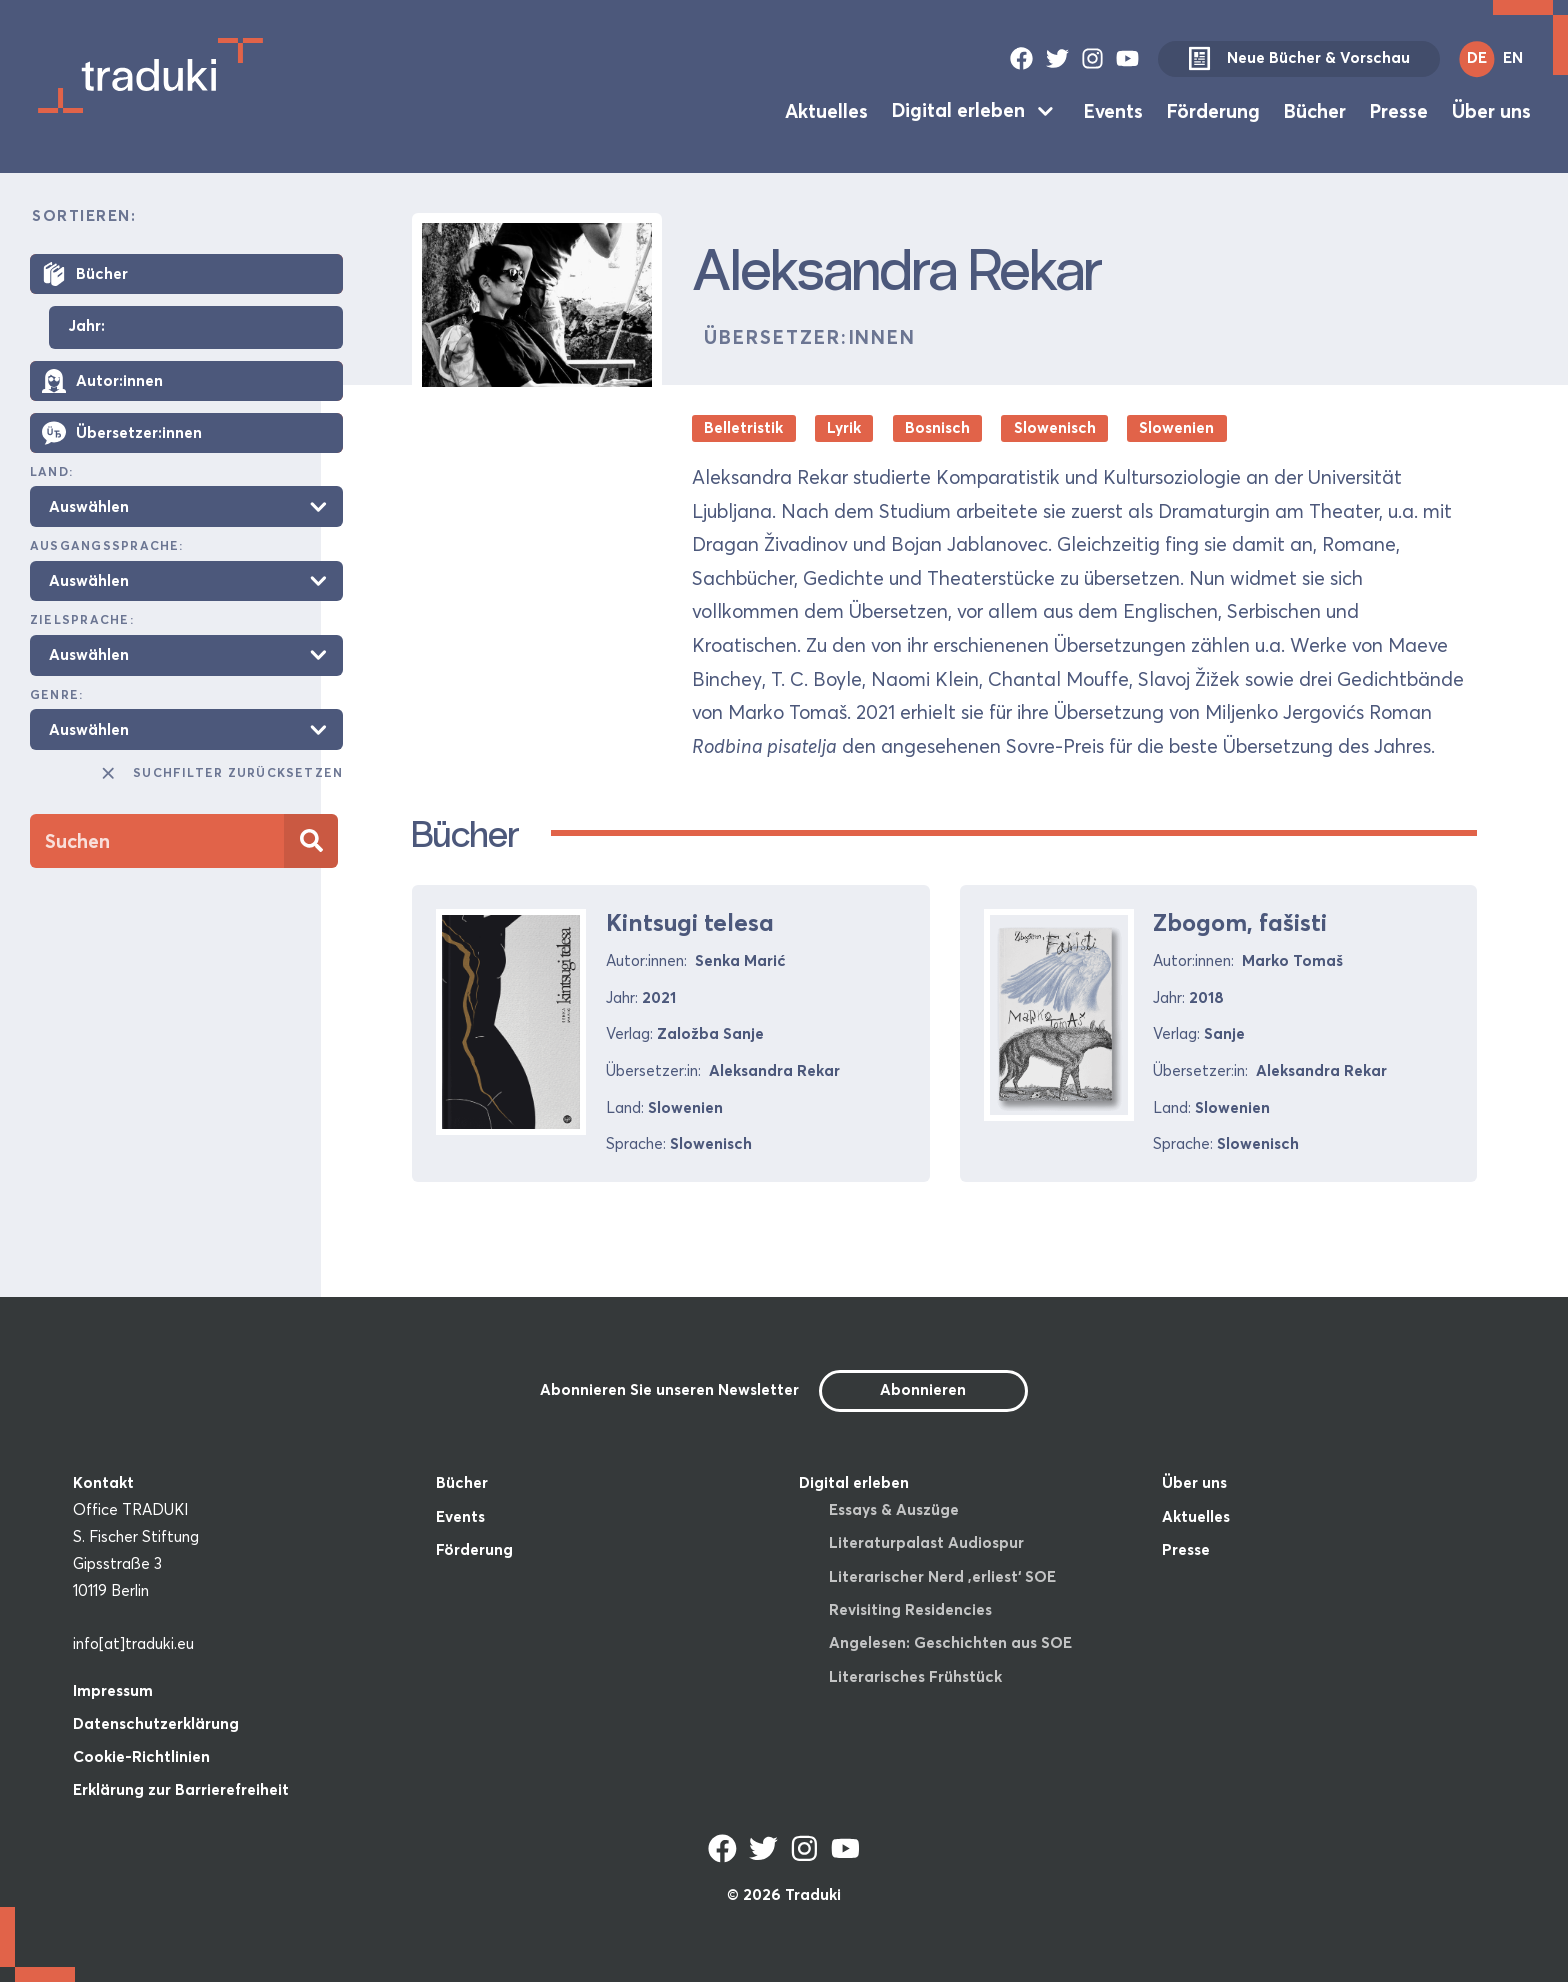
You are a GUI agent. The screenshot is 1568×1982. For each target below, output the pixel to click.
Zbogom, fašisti (1240, 922)
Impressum (113, 1690)
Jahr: (86, 326)
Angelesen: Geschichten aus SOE (950, 1642)
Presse (1399, 110)
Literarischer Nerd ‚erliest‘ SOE (942, 1576)
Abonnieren (923, 1389)
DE (1477, 57)
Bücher (1315, 110)
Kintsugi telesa (690, 922)
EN (1513, 57)
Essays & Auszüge (894, 1509)
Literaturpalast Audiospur (926, 1542)
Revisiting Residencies (910, 1609)
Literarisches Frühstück (915, 1676)
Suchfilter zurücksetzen (221, 773)
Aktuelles (826, 110)
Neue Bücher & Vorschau (1299, 59)
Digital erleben (958, 110)
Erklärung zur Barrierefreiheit (181, 1789)
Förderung (1213, 110)
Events (1113, 110)
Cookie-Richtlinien (141, 1756)
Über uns (1491, 110)
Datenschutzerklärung (156, 1723)
